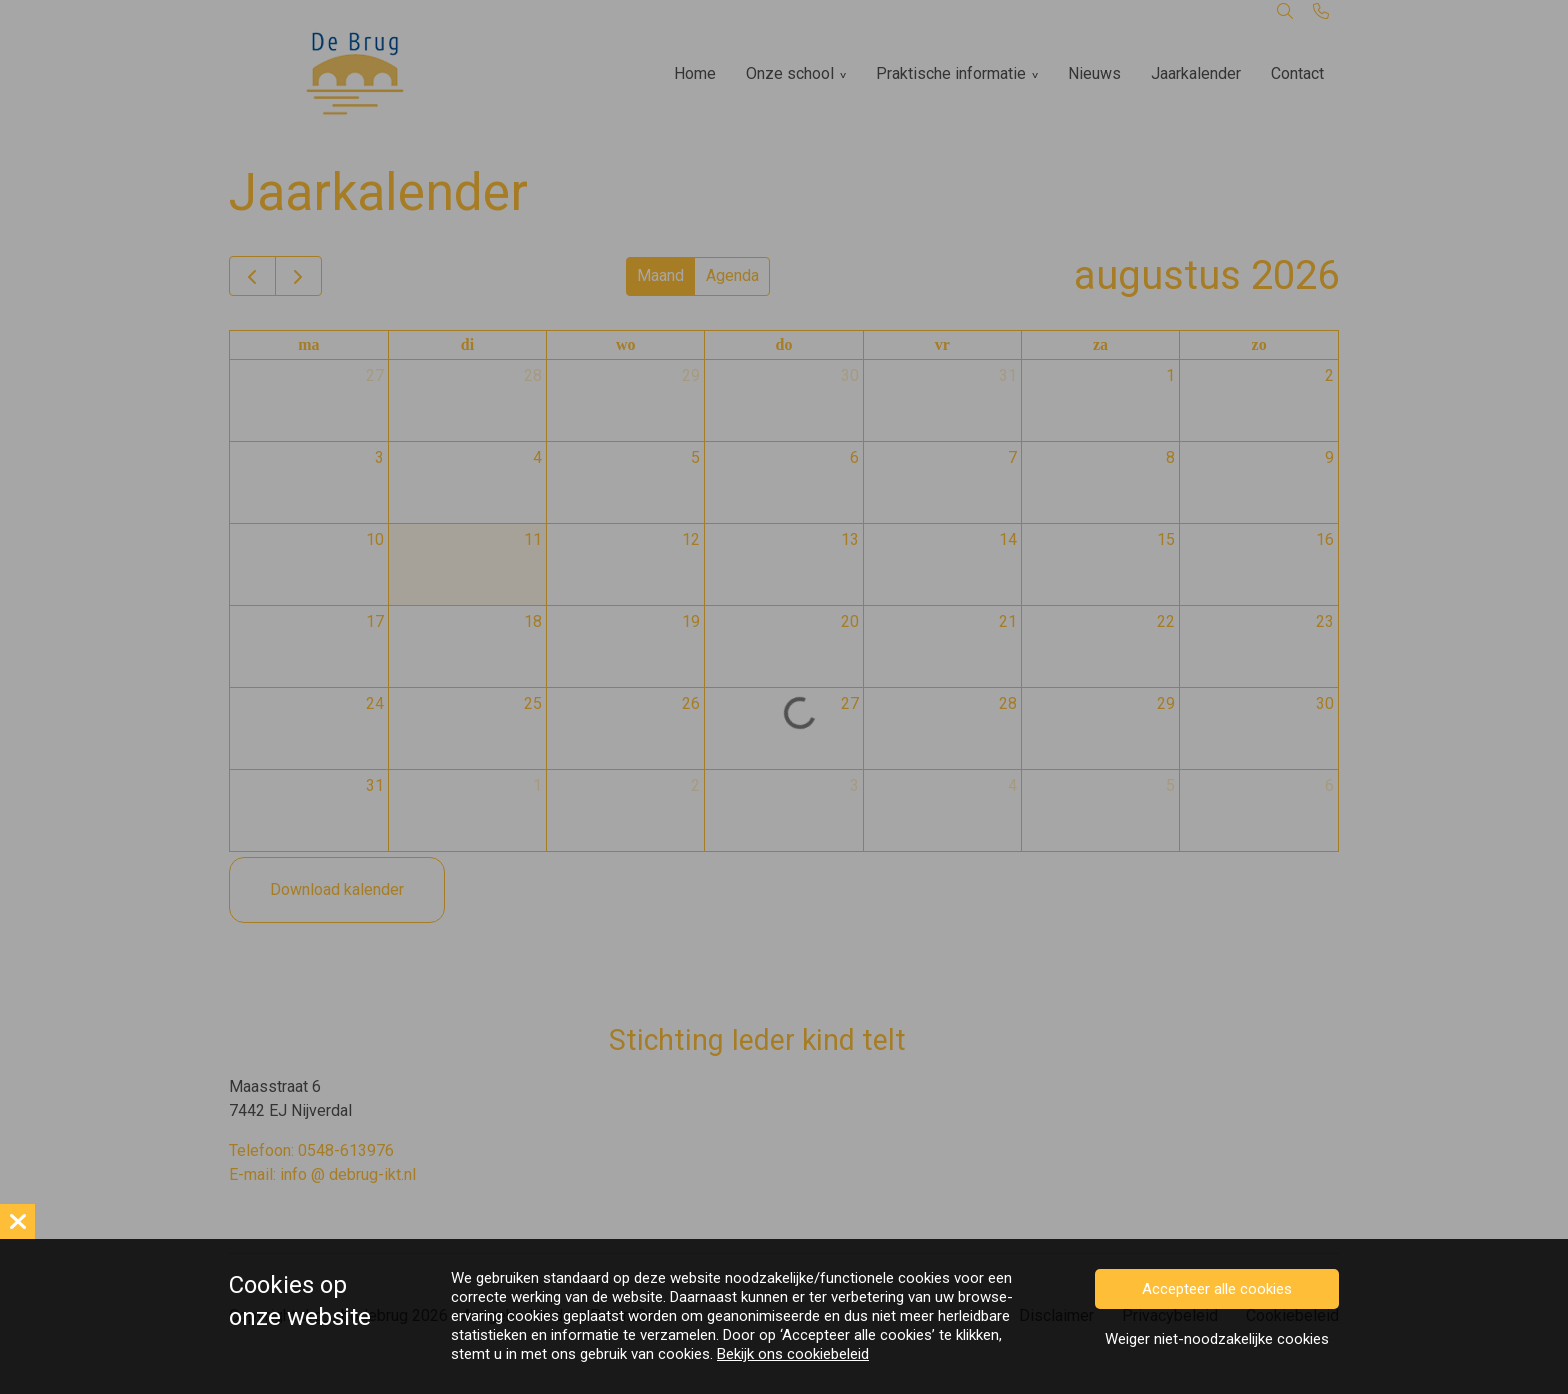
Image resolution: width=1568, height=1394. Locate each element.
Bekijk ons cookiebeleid (793, 1354)
